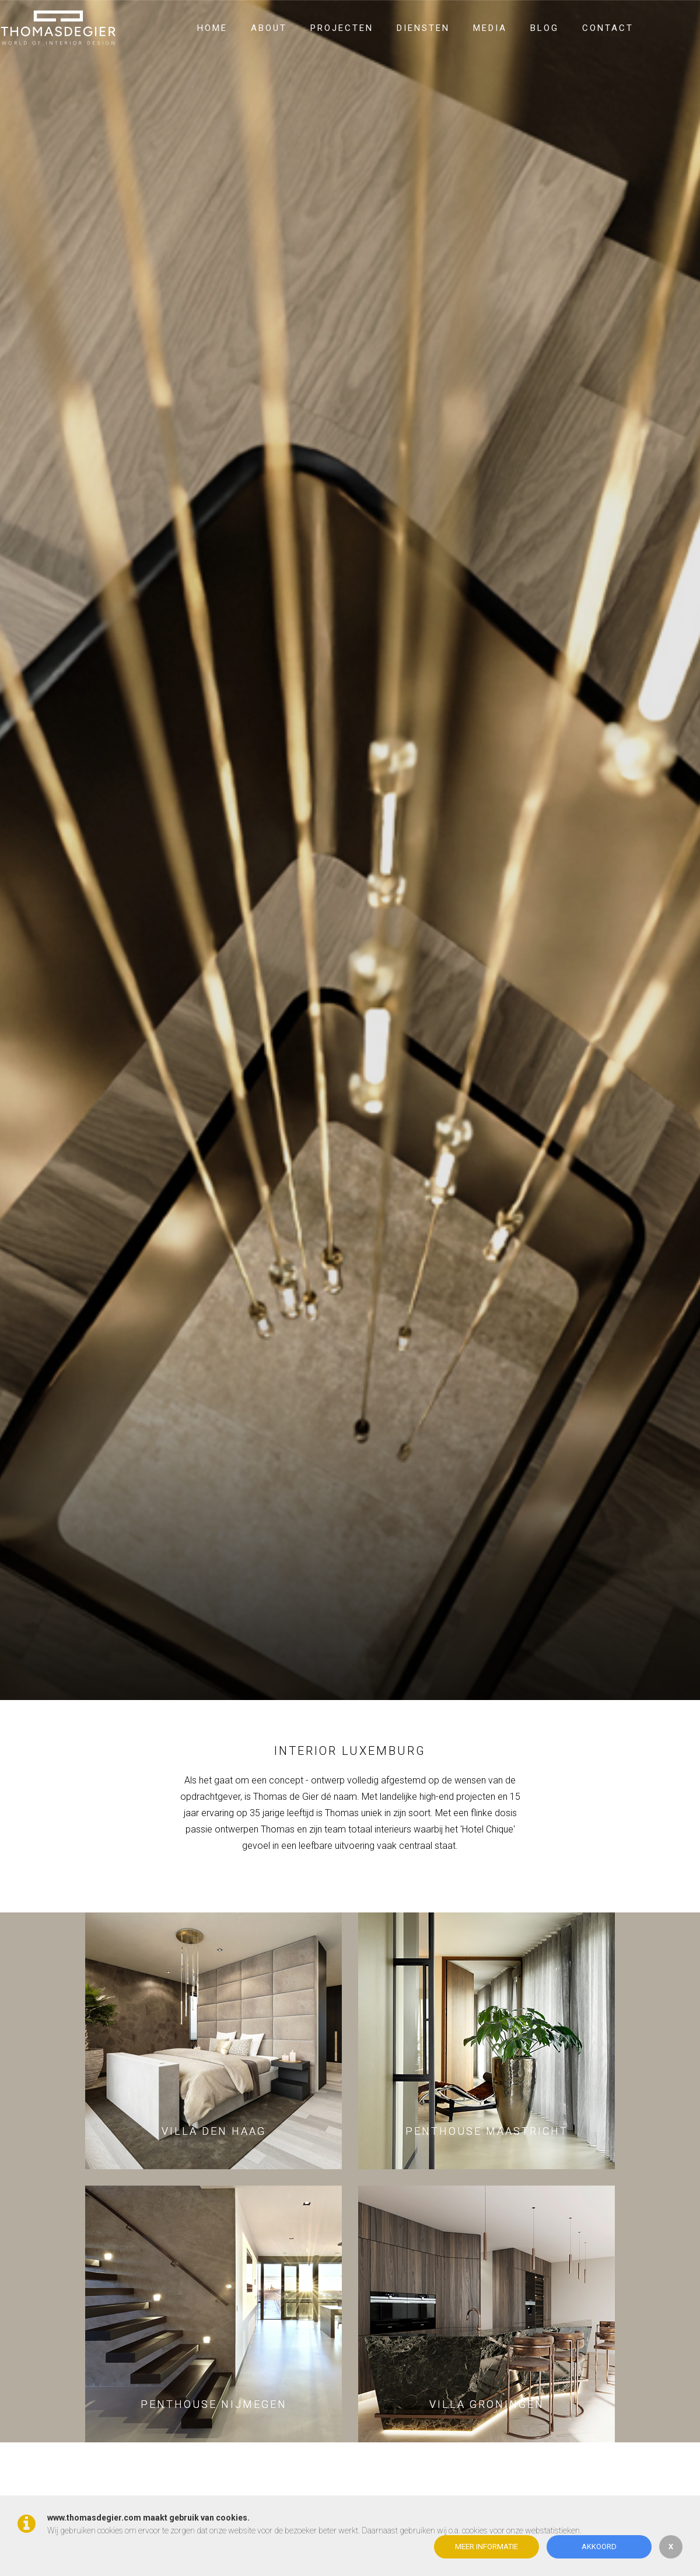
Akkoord (599, 2546)
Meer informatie (486, 2546)
